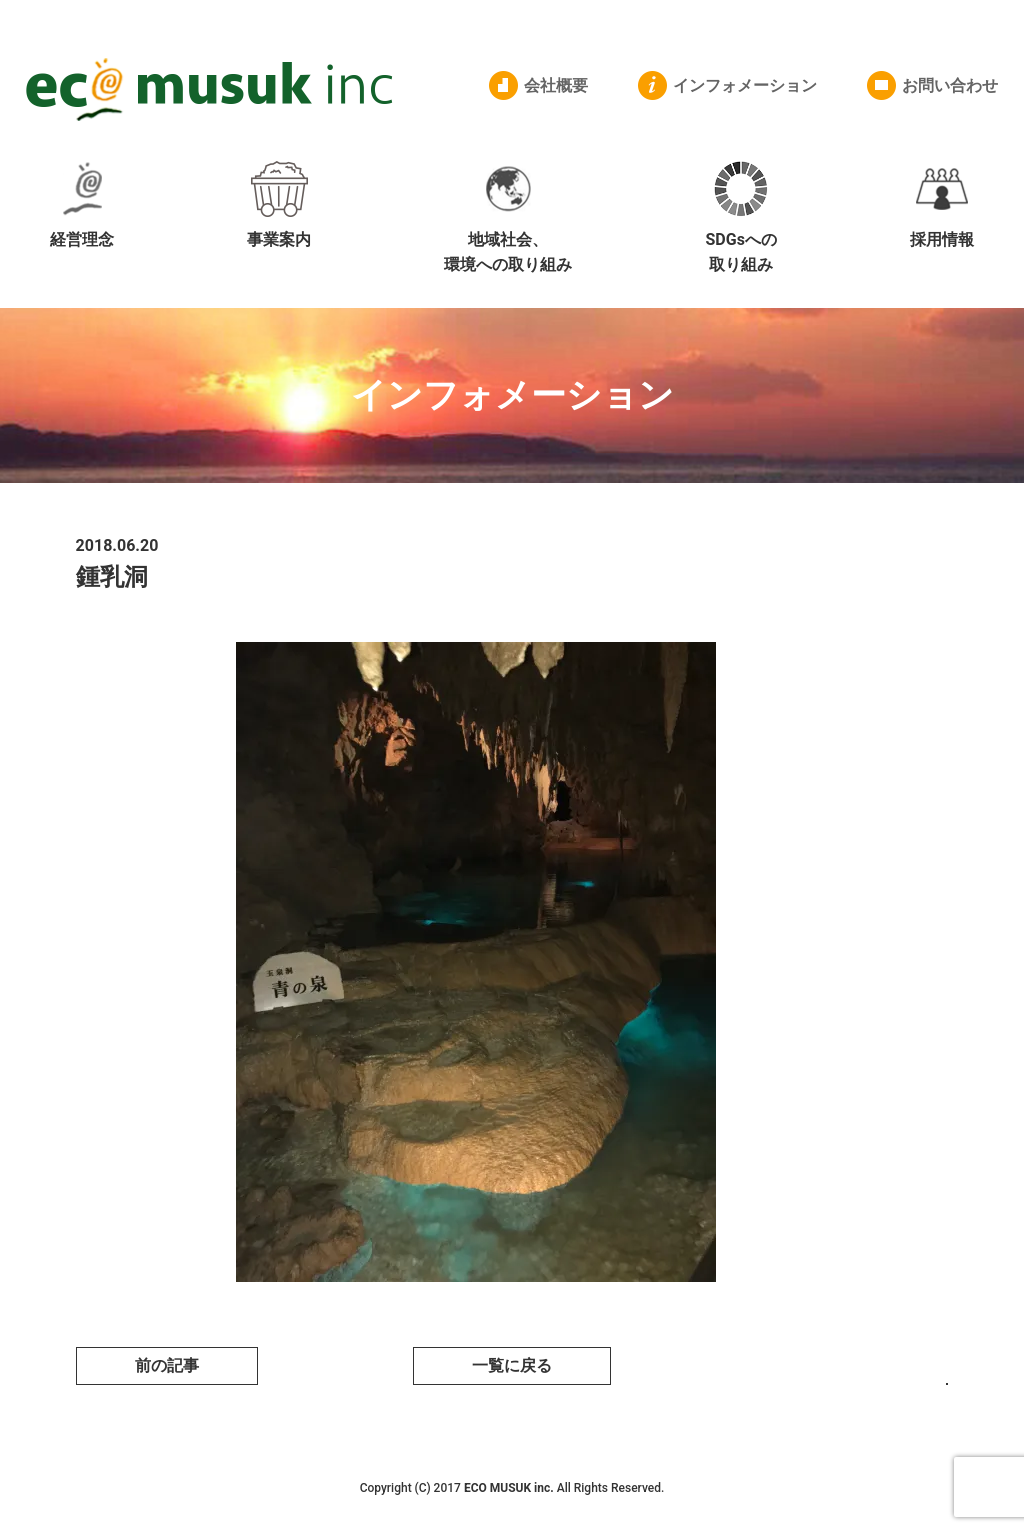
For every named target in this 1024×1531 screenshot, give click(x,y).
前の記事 (167, 1365)
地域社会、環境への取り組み (508, 218)
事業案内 (279, 205)
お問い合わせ (950, 85)
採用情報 (942, 205)
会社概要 (556, 85)
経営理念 (82, 205)
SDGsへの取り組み (740, 218)
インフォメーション (745, 85)
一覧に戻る (512, 1365)
